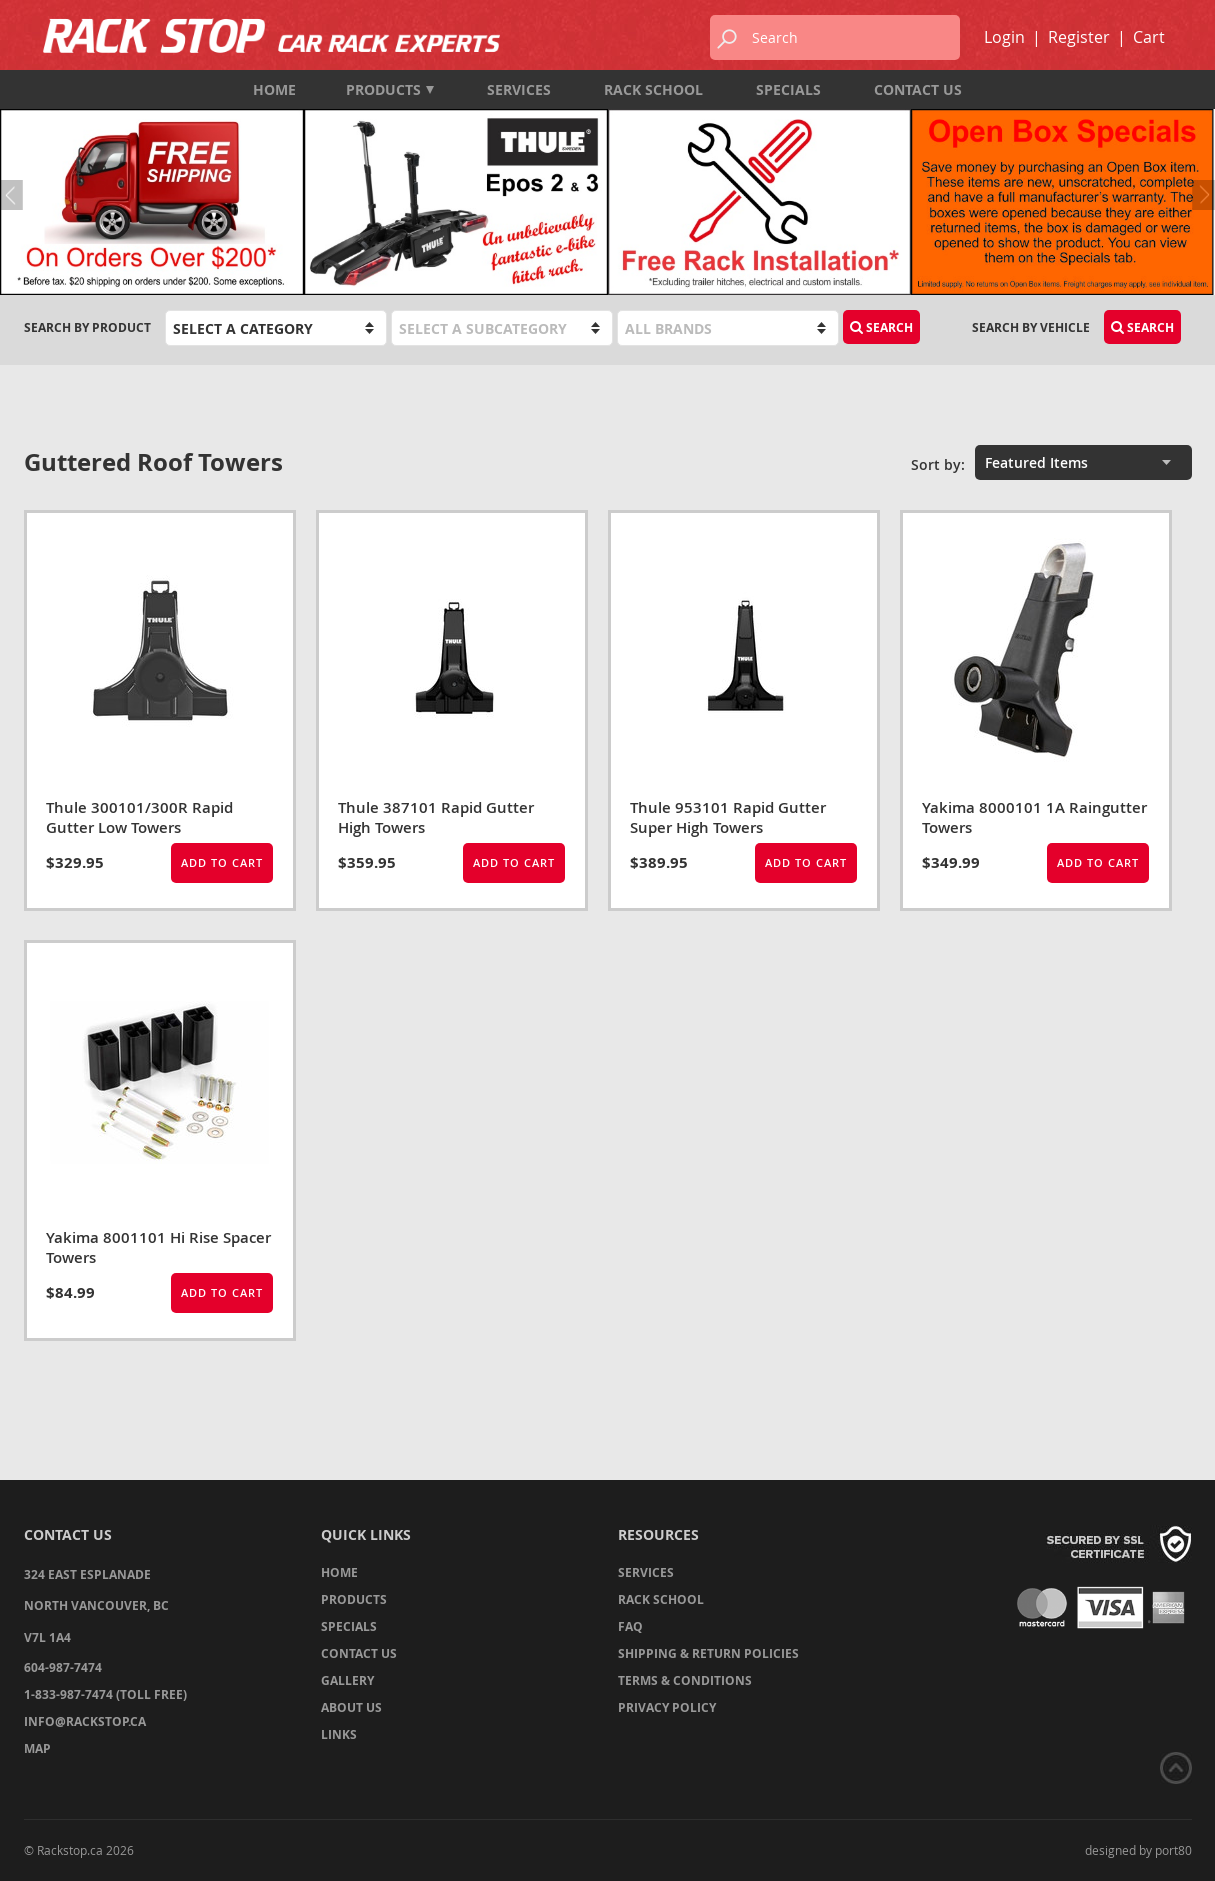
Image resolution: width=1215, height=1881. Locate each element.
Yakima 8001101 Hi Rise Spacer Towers (158, 1247)
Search (881, 327)
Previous (15, 195)
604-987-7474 (63, 1667)
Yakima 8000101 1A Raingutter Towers (1034, 817)
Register (1079, 37)
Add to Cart (222, 862)
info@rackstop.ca (85, 1721)
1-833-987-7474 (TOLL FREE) (105, 1694)
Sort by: (938, 464)
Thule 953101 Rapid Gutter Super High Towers (728, 817)
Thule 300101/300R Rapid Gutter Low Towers (139, 817)
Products (390, 89)
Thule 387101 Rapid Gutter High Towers (436, 817)
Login (1004, 37)
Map (37, 1748)
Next (1200, 195)
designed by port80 (1138, 1850)
